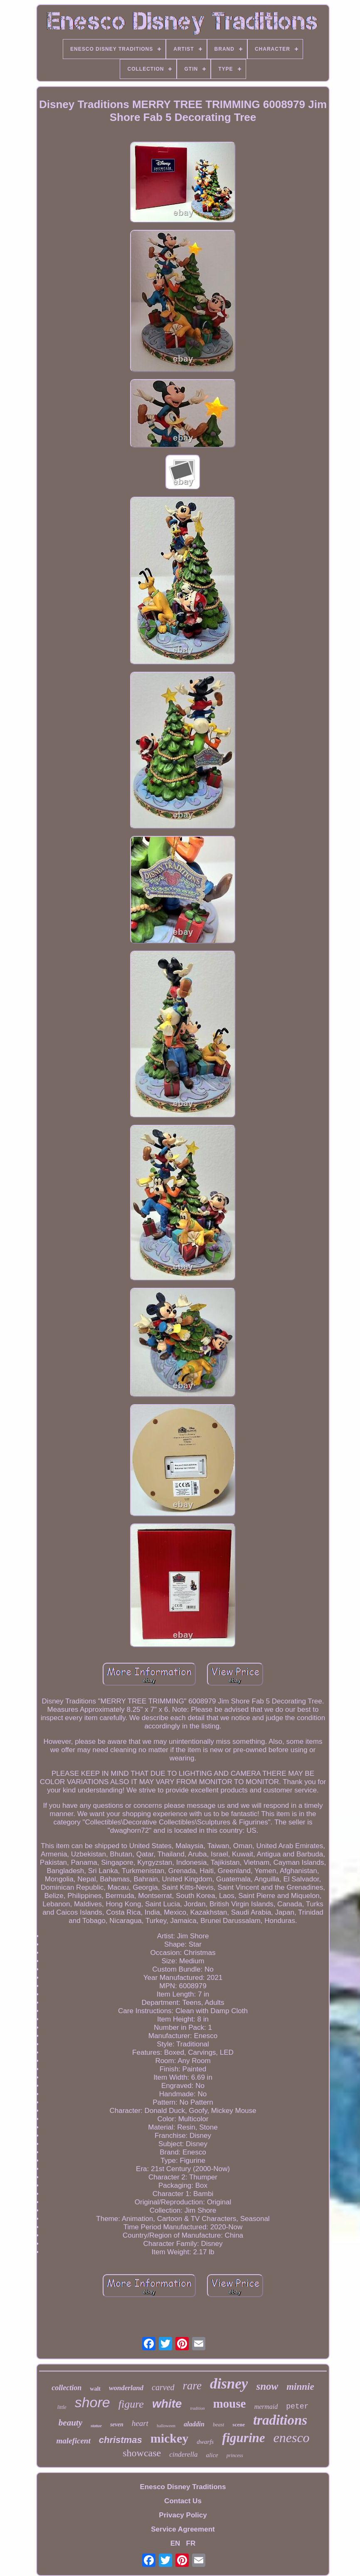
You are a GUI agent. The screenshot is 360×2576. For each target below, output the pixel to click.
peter (297, 2406)
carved (163, 2387)
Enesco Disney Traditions (183, 2487)
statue (96, 2425)
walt (95, 2389)
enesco (292, 2437)
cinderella (183, 2454)
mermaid (266, 2406)
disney (229, 2384)
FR (191, 2543)
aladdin (194, 2424)
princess (235, 2455)
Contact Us (183, 2501)
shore (92, 2402)
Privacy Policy (183, 2515)
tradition (197, 2408)
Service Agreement (183, 2529)
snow (267, 2386)
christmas (120, 2440)
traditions (280, 2420)
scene (238, 2424)
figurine (243, 2438)
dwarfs (205, 2441)
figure (131, 2404)
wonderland (126, 2388)
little (62, 2407)
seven (116, 2424)
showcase (142, 2453)
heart (140, 2423)
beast (218, 2424)
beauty (70, 2423)
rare (192, 2385)
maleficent (73, 2440)
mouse (229, 2403)
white (167, 2403)
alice (212, 2455)
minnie (300, 2386)
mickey (169, 2438)
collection (66, 2388)
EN (175, 2543)
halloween (166, 2425)
